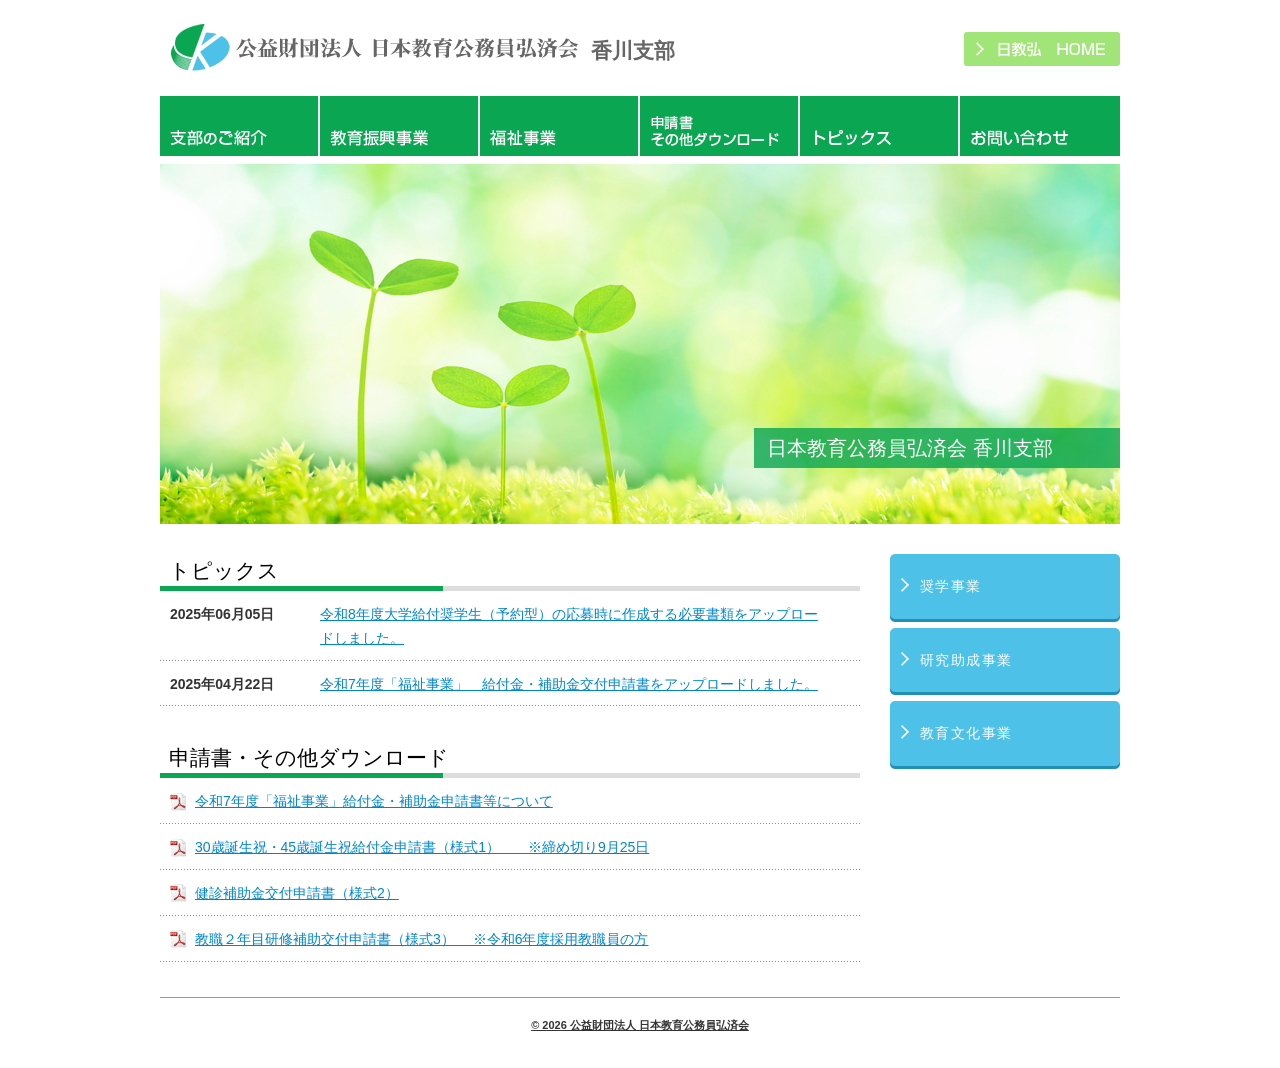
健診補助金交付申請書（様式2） (297, 893)
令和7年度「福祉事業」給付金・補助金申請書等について (374, 801)
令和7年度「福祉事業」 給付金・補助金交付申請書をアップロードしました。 (569, 684)
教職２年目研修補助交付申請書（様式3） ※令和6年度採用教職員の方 (421, 939)
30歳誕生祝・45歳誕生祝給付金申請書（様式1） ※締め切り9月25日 (422, 847)
